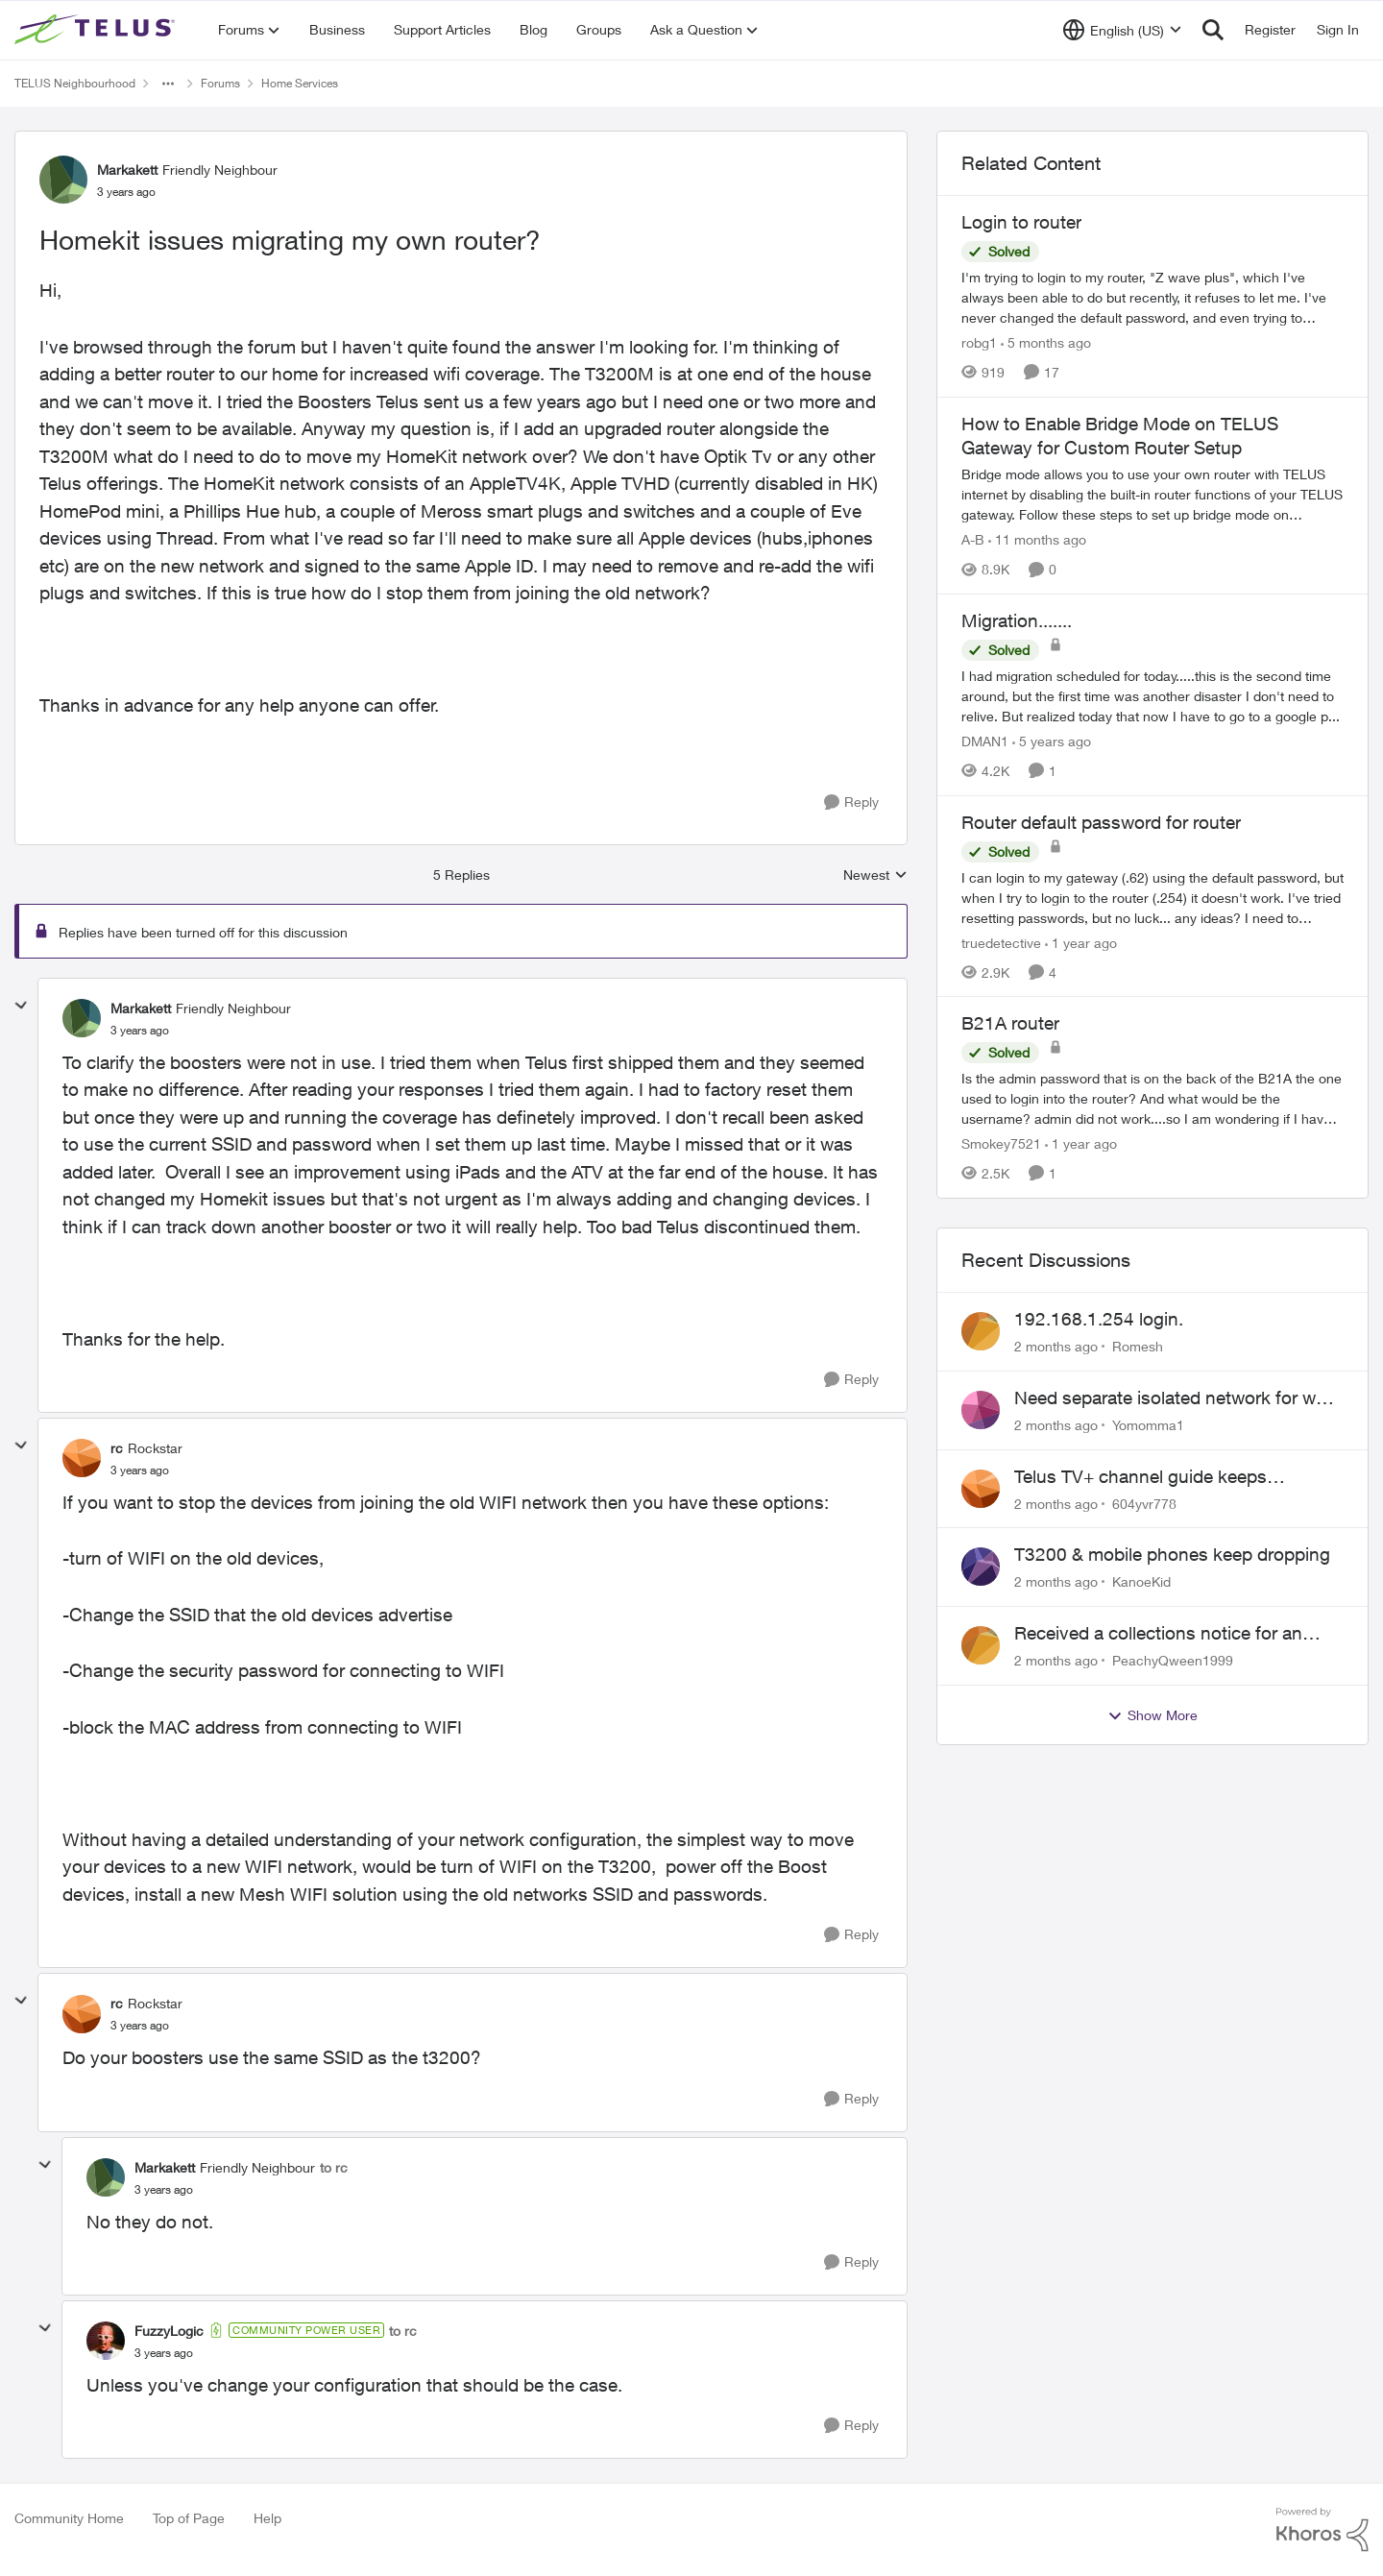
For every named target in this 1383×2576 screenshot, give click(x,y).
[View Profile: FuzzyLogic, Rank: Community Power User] (105, 2340)
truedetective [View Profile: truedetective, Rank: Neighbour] (1001, 942)
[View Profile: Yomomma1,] (980, 1410)
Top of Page (189, 2518)
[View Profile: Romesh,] (980, 1331)
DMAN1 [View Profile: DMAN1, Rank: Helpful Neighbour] (984, 741)
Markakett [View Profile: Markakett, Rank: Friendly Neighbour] (127, 169)
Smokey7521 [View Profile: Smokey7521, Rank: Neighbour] (1001, 1143)
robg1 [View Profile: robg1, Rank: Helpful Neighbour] (979, 342)
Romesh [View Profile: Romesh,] (1137, 1346)
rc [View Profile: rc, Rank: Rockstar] (116, 1448)
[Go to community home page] (97, 29)
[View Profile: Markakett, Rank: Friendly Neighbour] (63, 180)
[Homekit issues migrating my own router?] (139, 1030)
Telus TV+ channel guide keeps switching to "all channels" (1140, 1477)
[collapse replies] (21, 1005)
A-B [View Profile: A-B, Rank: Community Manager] (972, 539)
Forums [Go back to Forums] (220, 83)
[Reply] (851, 802)
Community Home (69, 2518)
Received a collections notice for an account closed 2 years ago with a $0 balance (1166, 1633)
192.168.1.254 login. (1098, 1318)
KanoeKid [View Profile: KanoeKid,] (1141, 1581)
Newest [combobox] (875, 875)
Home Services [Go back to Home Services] (299, 83)
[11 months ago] (1037, 539)
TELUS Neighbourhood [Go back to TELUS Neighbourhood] (74, 83)
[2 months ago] (1056, 1346)
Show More (1152, 1715)
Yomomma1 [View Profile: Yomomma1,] (1148, 1425)
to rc (334, 2167)
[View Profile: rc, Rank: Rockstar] (81, 1458)
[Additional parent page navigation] (168, 83)
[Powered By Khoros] (1322, 2530)
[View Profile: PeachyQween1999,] (980, 1645)
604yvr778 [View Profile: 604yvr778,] (1144, 1503)
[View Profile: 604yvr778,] (980, 1489)
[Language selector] (1122, 30)
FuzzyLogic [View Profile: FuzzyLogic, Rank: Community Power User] (169, 2330)
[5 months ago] (1046, 342)
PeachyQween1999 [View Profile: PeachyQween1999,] (1172, 1660)
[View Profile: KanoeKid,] (980, 1566)
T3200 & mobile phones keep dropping (1172, 1554)
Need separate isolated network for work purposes (1178, 1398)
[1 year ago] (1081, 942)
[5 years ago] (1051, 741)
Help (267, 2518)
